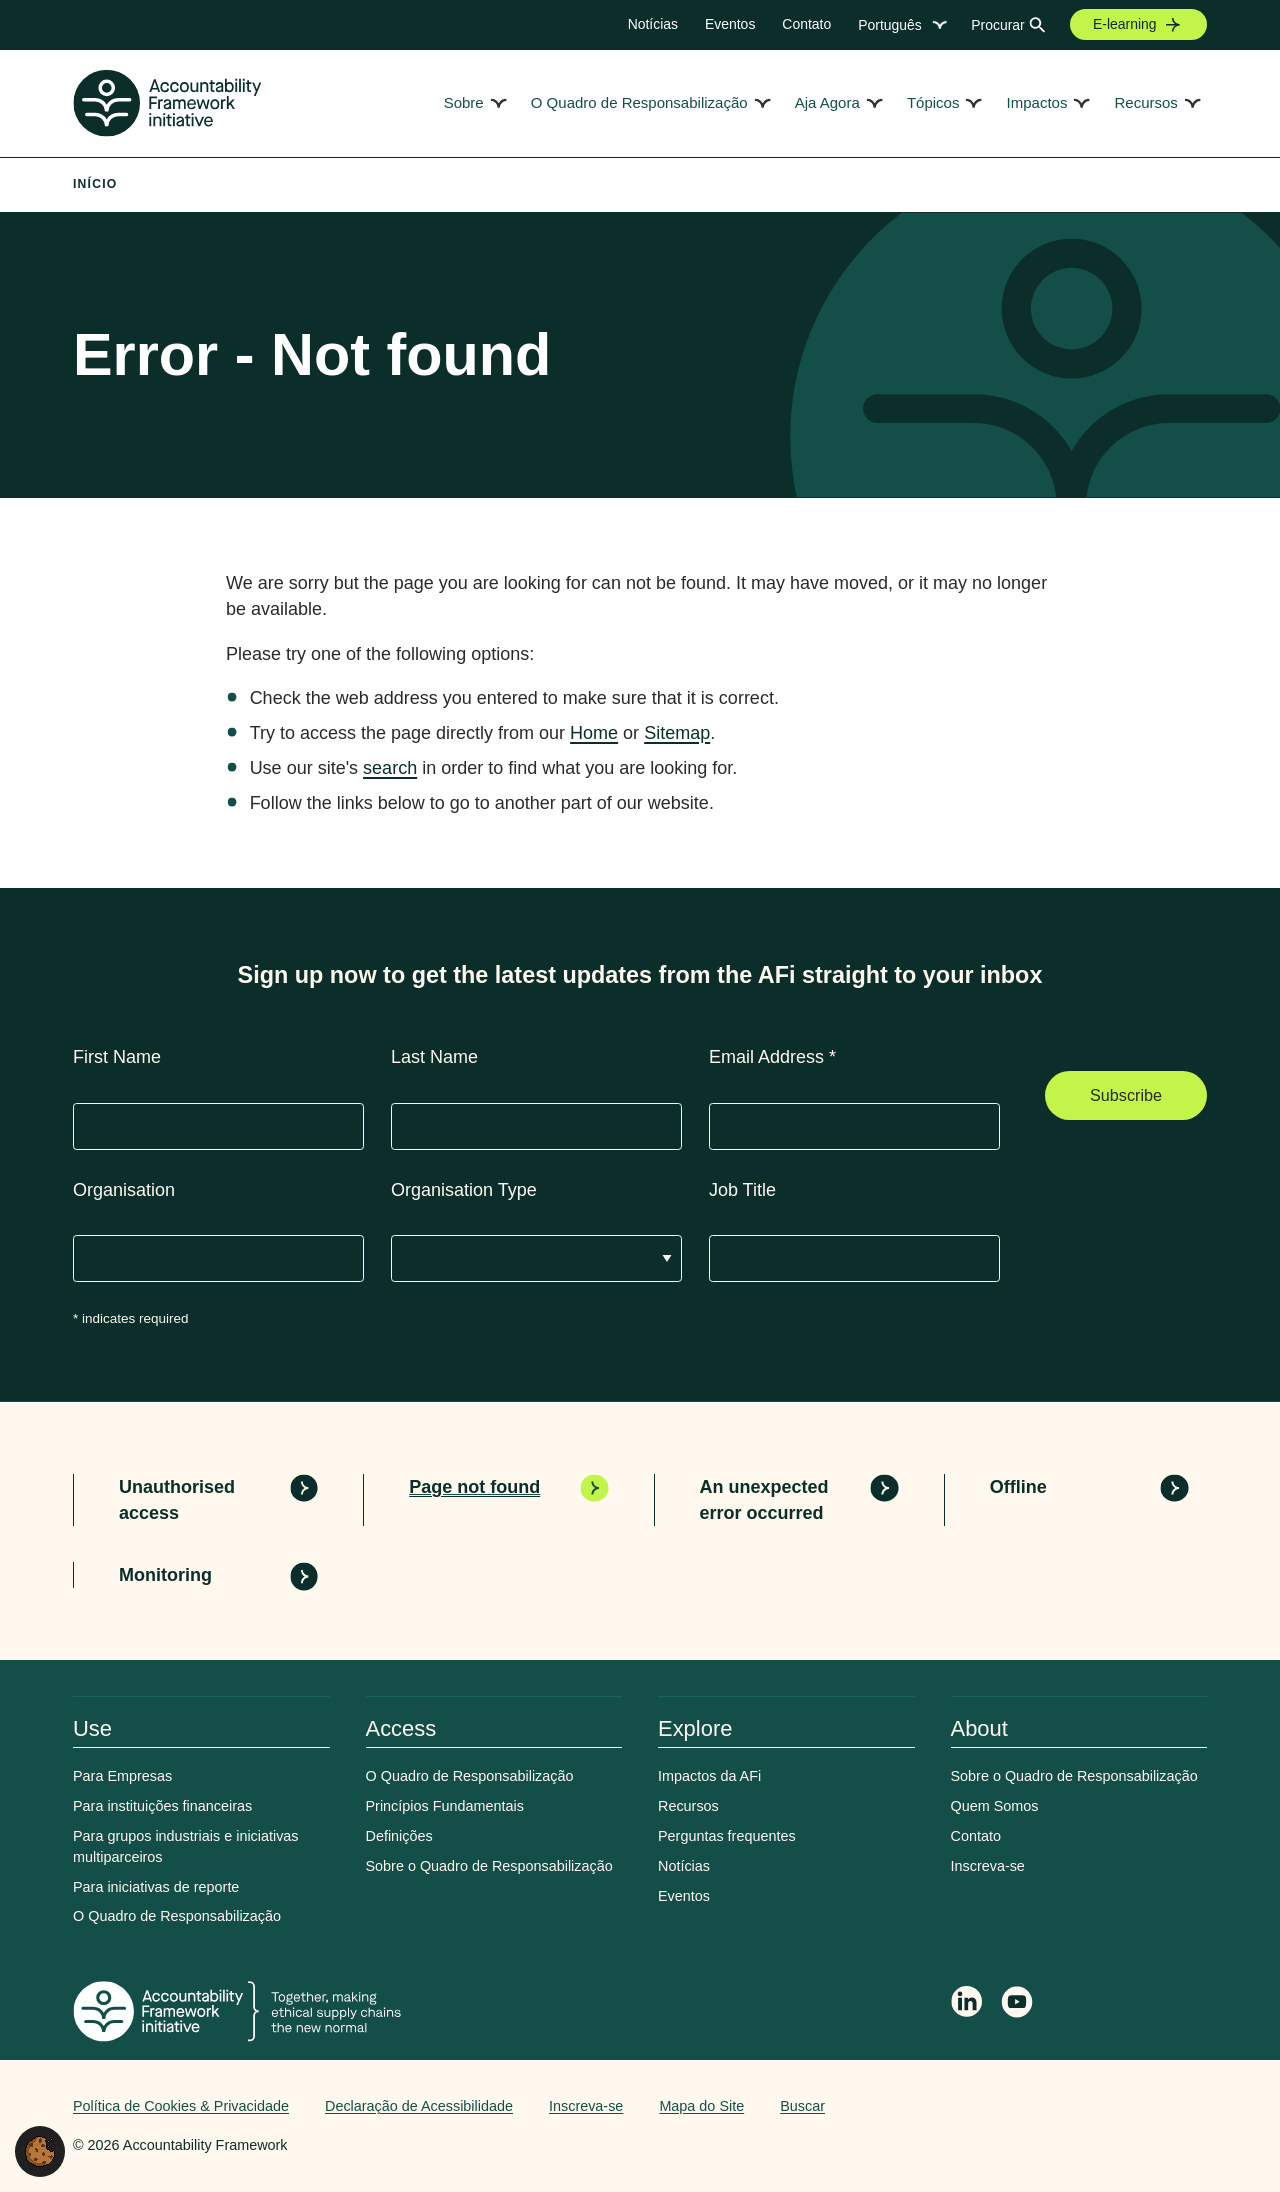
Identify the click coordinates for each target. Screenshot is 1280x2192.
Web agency (1113, 2106)
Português (890, 25)
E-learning (1125, 24)
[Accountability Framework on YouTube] (1018, 2005)
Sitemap (677, 733)
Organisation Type (464, 1190)
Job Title (742, 1190)
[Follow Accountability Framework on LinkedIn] (967, 2004)
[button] (40, 2150)
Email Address (772, 1057)
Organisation (124, 1190)
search (390, 768)
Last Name (434, 1057)
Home (594, 733)
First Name (117, 1057)
